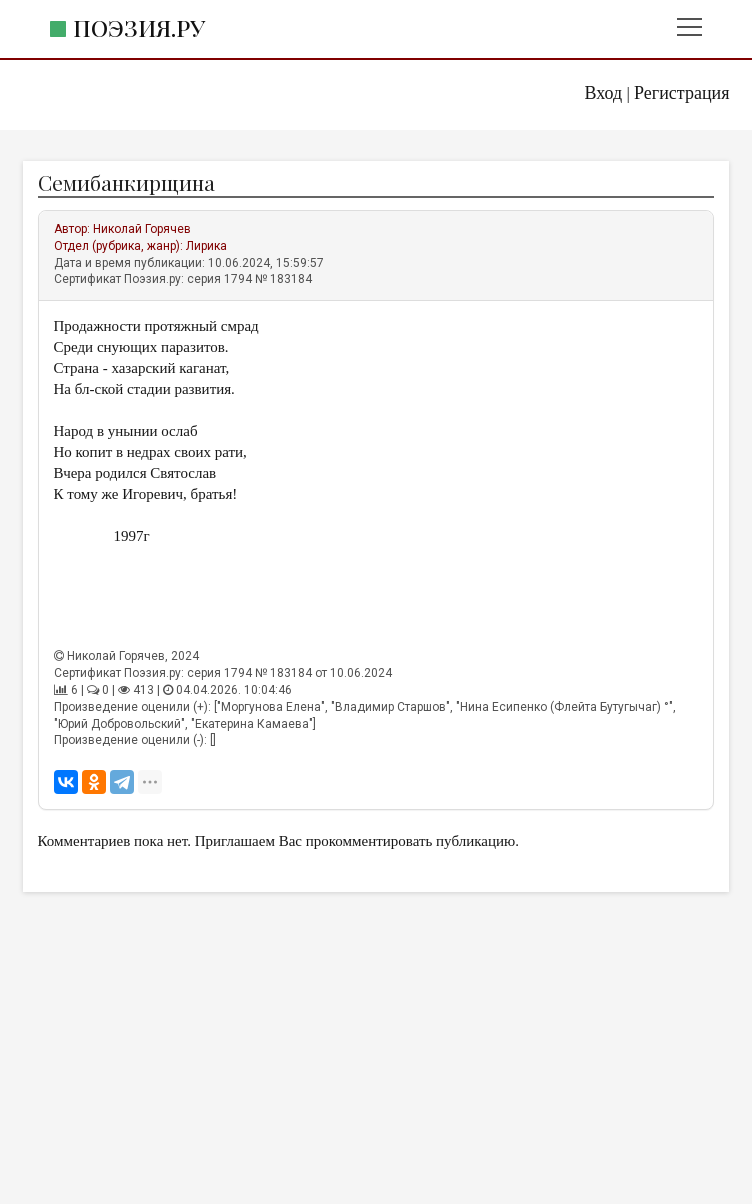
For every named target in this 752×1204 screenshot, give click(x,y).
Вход (603, 93)
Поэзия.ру (139, 27)
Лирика (206, 246)
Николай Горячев (142, 229)
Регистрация (681, 93)
